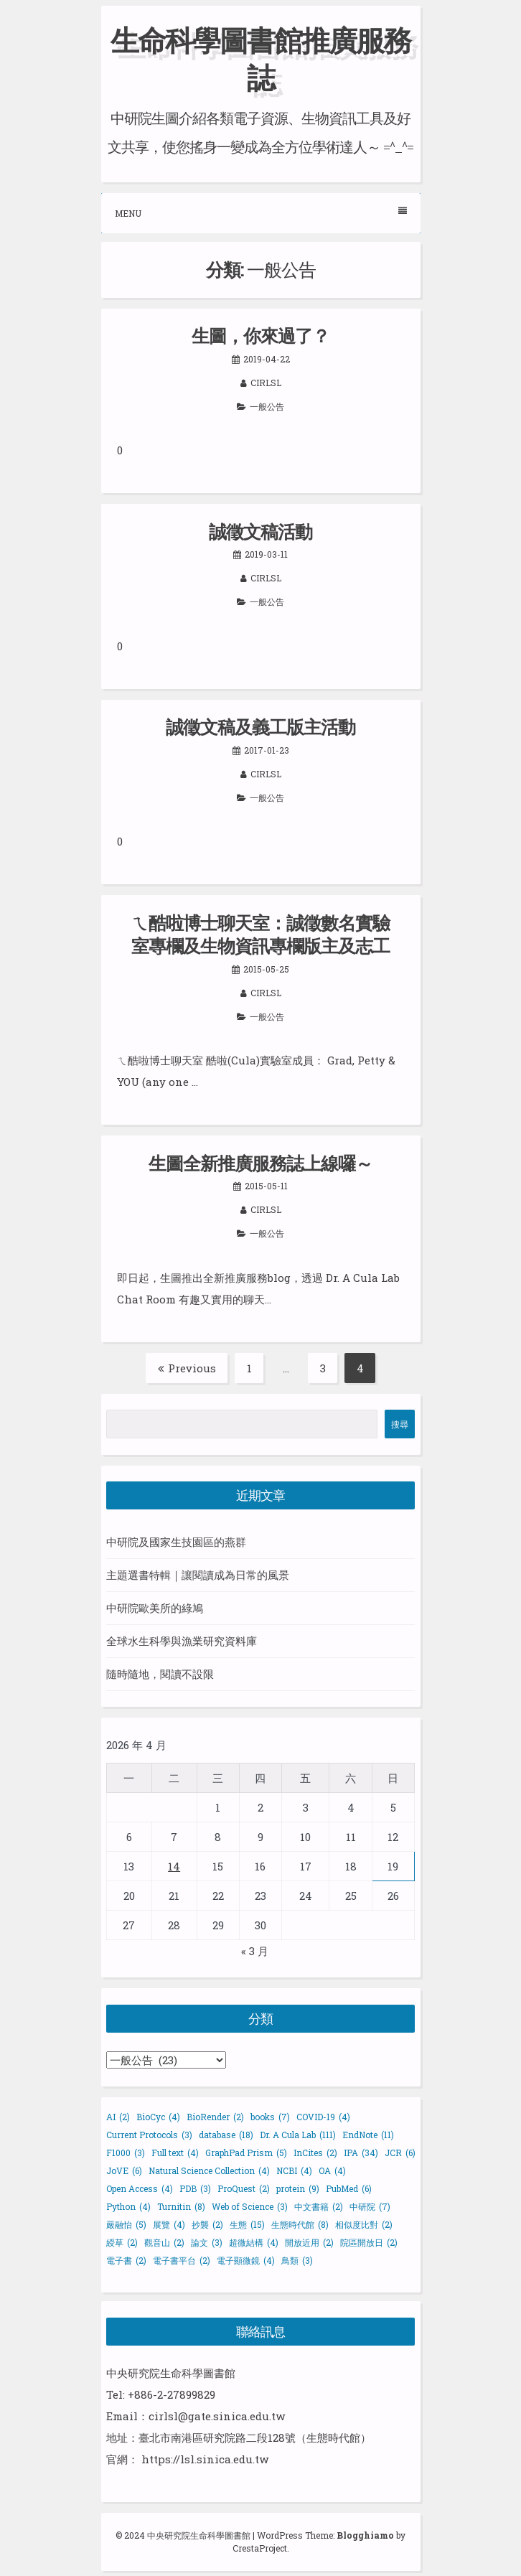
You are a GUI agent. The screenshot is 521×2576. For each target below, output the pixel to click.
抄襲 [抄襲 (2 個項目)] (207, 2224)
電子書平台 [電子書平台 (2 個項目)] (181, 2260)
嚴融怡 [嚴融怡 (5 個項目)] (126, 2224)
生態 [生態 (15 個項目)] (247, 2224)
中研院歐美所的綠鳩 (154, 1608)
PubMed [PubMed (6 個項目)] (349, 2188)
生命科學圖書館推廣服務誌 (260, 58)
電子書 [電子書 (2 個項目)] (126, 2260)
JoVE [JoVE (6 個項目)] (124, 2170)
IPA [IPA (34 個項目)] (361, 2152)
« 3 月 (254, 1951)
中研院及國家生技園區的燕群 (176, 1542)
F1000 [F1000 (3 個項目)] (125, 2152)
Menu (261, 213)
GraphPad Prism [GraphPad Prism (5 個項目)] (246, 2152)
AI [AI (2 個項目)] (118, 2116)
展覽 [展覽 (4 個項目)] (169, 2224)
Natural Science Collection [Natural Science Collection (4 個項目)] (209, 2170)
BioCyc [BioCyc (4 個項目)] (158, 2116)
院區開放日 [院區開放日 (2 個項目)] (369, 2242)
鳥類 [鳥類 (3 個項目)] (297, 2260)
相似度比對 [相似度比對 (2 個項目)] (364, 2224)
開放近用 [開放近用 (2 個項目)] (309, 2242)
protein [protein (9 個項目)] (297, 2188)
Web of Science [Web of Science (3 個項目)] (250, 2206)
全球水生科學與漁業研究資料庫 (181, 1641)
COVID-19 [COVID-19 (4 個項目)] (323, 2116)
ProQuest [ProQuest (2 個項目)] (243, 2188)
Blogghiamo (365, 2535)
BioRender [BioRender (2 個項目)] (215, 2116)
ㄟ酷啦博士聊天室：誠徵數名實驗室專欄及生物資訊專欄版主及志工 (260, 934)
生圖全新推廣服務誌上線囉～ (260, 1163)
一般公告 (267, 406)
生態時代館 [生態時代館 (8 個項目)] (300, 2224)
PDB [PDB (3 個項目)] (195, 2188)
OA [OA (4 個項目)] (332, 2170)
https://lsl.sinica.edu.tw (204, 2459)
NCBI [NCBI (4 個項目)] (294, 2170)
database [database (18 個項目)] (226, 2134)
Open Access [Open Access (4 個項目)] (139, 2188)
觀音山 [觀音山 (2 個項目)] (164, 2242)
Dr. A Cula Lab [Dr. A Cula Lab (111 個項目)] (298, 2134)
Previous (187, 1368)
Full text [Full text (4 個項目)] (175, 2152)
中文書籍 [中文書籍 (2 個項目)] (318, 2206)
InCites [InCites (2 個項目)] (315, 2152)
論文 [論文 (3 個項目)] (206, 2242)
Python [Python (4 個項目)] (128, 2206)
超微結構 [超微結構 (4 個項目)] (253, 2242)
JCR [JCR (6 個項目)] (400, 2152)
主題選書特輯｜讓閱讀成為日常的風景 (197, 1575)
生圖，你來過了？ (260, 335)
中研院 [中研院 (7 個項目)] (369, 2206)
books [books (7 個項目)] (270, 2116)
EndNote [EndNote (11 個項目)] (368, 2134)
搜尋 (399, 1424)
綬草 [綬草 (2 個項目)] (122, 2242)
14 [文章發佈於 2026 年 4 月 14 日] (174, 1866)
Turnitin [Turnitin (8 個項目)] (181, 2206)
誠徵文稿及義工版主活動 (260, 727)
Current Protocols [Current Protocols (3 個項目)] (149, 2134)
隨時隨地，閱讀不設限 (160, 1674)
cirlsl (265, 382)
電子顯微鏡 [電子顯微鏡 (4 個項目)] (246, 2260)
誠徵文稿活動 (260, 531)
